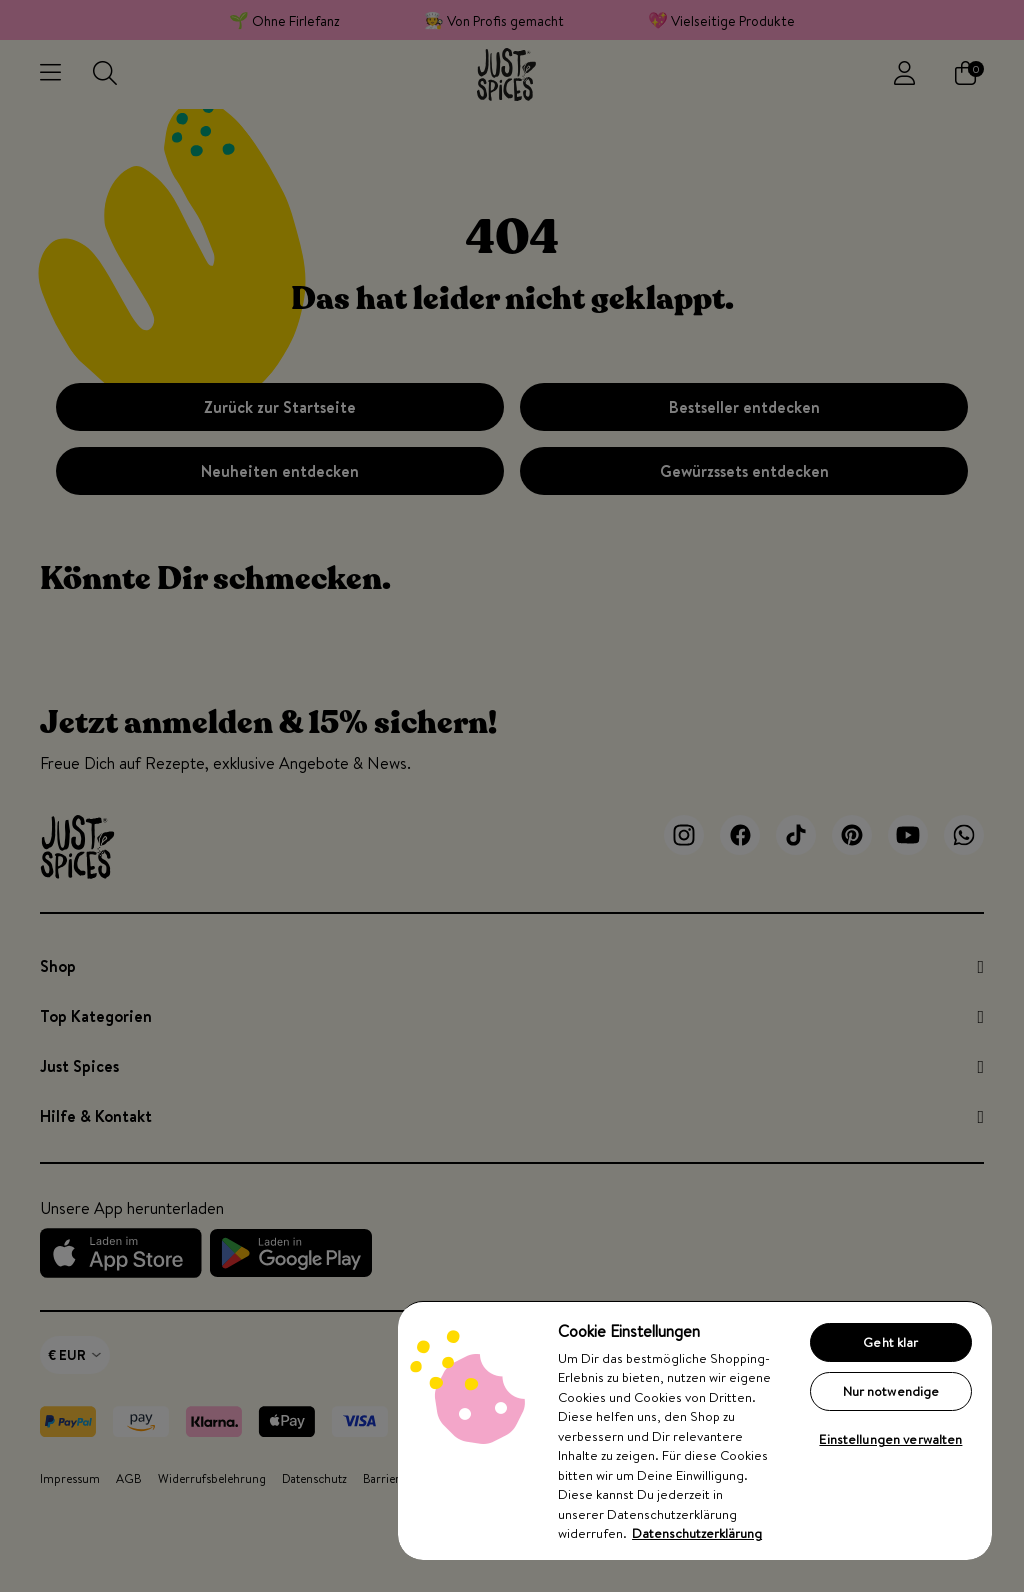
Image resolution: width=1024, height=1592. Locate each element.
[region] (695, 1430)
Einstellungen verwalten (890, 1439)
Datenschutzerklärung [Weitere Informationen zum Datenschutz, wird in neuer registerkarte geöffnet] (697, 1533)
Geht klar (890, 1342)
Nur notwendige (891, 1391)
